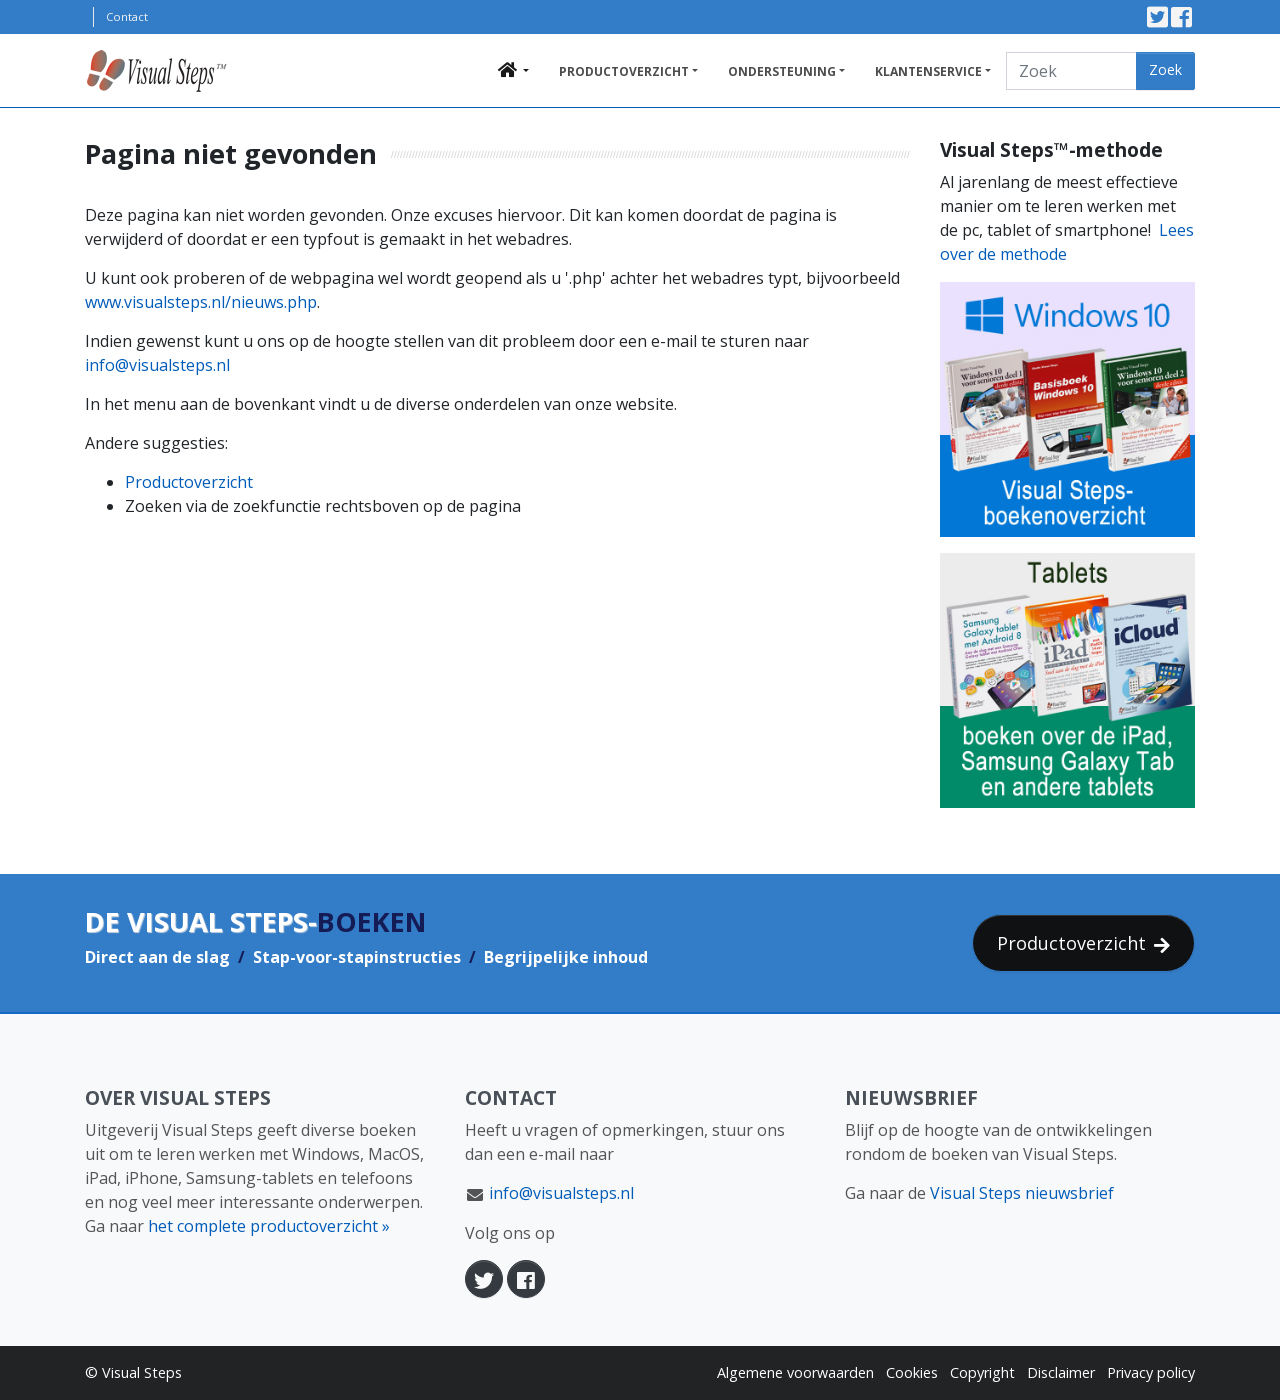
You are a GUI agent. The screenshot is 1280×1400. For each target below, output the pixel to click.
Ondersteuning (782, 71)
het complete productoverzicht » (269, 1226)
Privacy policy (1151, 1372)
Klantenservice (928, 71)
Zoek (1165, 69)
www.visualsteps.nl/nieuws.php (201, 302)
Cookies (912, 1372)
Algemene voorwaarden (795, 1372)
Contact (127, 16)
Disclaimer (1061, 1372)
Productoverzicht (624, 71)
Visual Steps (142, 1372)
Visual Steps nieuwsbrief (1022, 1193)
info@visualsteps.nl (157, 365)
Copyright (982, 1372)
